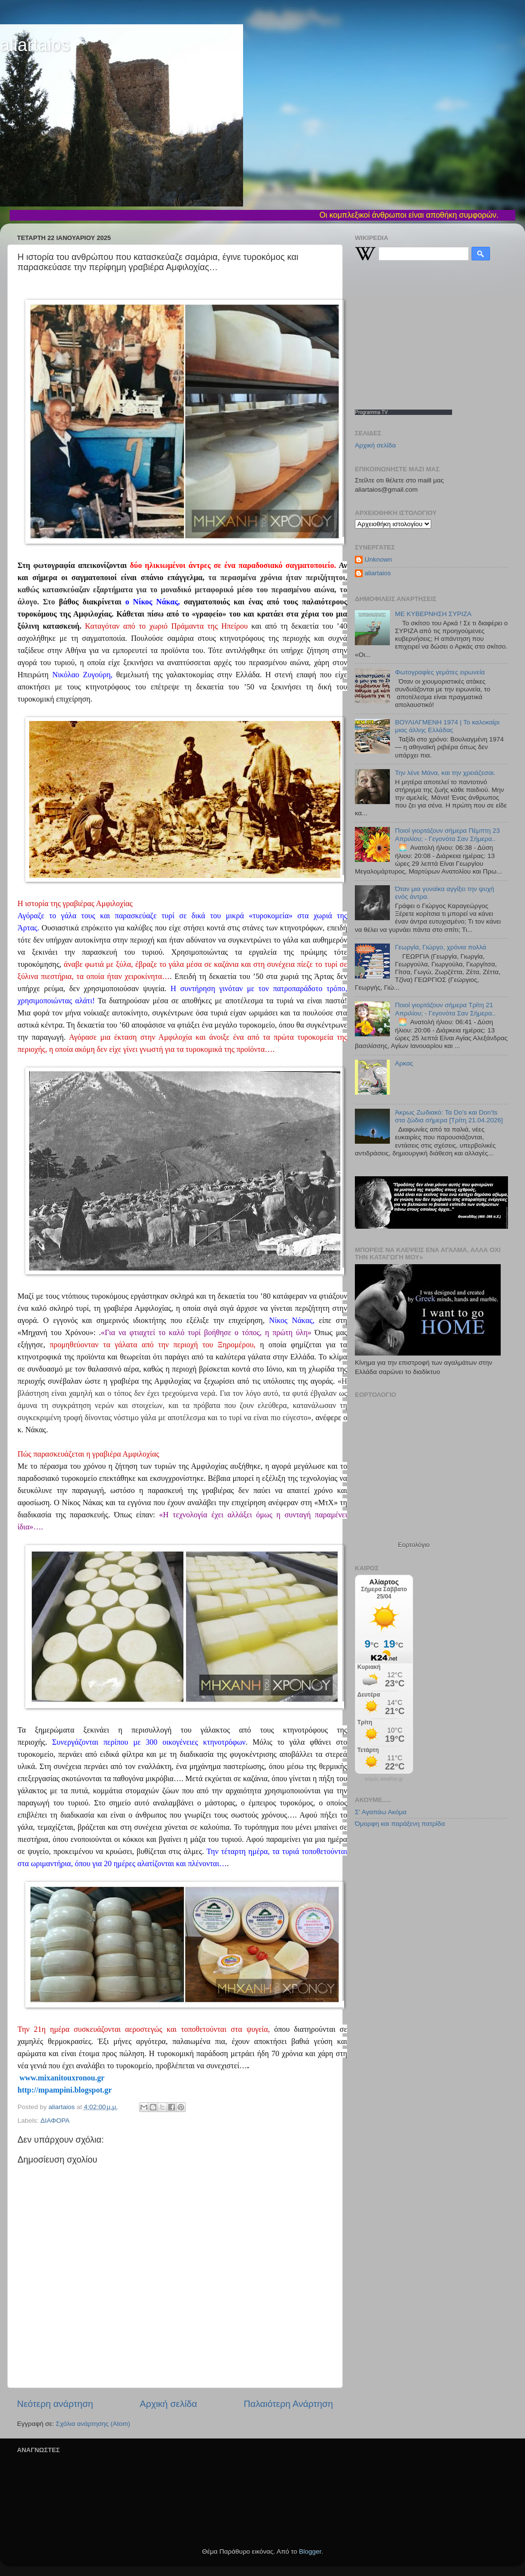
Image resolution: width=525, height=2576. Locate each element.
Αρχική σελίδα (168, 2404)
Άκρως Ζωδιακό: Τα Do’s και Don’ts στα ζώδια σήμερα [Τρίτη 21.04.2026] (449, 1116)
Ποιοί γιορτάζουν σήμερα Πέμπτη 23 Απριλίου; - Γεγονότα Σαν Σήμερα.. (447, 834)
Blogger (310, 2551)
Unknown (378, 559)
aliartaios (35, 45)
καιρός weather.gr (384, 1779)
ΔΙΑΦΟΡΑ (55, 2120)
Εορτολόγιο (414, 1544)
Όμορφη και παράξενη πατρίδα (400, 1823)
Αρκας (404, 1063)
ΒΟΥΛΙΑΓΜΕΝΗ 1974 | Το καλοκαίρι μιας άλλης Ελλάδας (447, 726)
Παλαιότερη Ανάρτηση (288, 2404)
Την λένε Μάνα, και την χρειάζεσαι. (445, 772)
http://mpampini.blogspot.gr (65, 2090)
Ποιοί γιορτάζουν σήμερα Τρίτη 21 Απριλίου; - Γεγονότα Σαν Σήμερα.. (445, 1008)
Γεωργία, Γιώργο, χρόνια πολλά (440, 947)
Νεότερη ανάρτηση (55, 2404)
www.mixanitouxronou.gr (61, 2078)
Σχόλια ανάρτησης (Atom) (93, 2423)
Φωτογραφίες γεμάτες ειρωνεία (440, 672)
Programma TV (371, 412)
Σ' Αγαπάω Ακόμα (380, 1812)
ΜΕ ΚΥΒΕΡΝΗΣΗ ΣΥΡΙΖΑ (433, 614)
